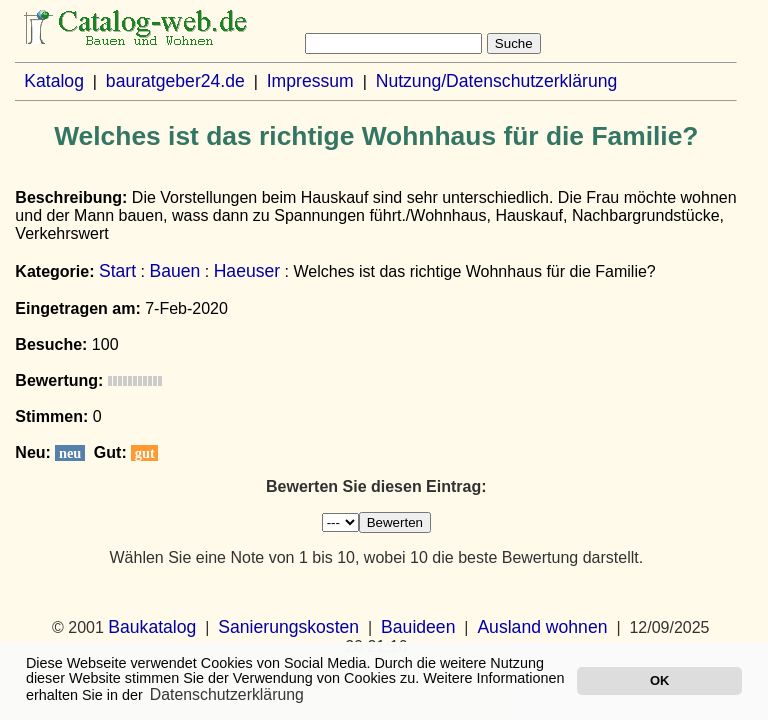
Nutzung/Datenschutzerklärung (497, 81)
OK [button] (659, 680)
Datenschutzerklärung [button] (227, 694)
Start (117, 271)
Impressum (310, 81)
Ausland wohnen (542, 627)
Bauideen (418, 627)
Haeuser (247, 271)
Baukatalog (152, 627)
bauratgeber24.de (175, 81)
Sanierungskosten (288, 627)
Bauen (174, 271)
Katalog (54, 81)
